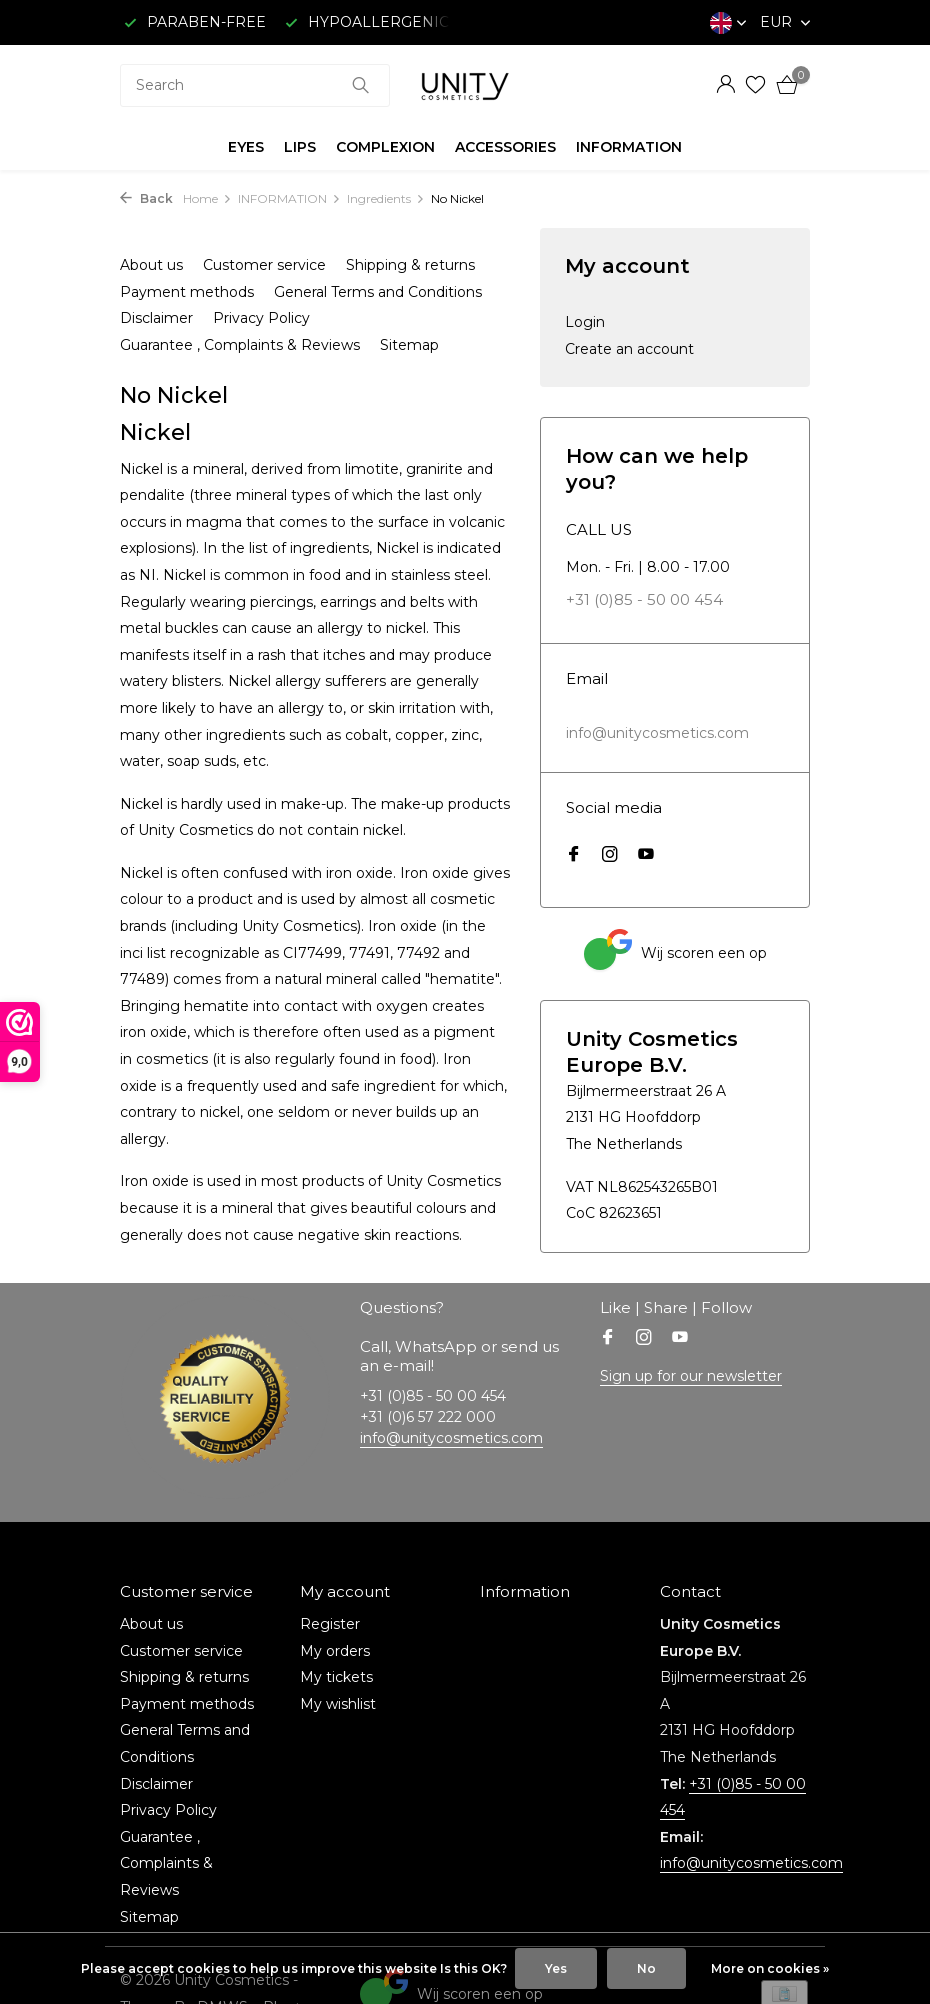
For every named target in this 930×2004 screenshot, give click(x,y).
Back (146, 198)
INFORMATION (629, 147)
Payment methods (187, 292)
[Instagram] (610, 856)
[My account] (725, 85)
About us (151, 265)
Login (585, 322)
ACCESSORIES (505, 147)
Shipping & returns (410, 265)
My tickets (336, 1677)
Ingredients (386, 198)
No (646, 1968)
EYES (246, 147)
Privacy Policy (261, 318)
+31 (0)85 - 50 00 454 (644, 599)
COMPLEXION (385, 147)
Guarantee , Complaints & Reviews (240, 345)
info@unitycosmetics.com (657, 733)
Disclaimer (156, 318)
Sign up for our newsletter (691, 1376)
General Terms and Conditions (378, 292)
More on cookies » (770, 1968)
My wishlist (338, 1704)
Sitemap (409, 345)
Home (207, 198)
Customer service (264, 265)
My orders (335, 1651)
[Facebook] (574, 856)
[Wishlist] (755, 85)
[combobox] (255, 85)
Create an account (629, 349)
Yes (556, 1968)
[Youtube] (646, 856)
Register (330, 1624)
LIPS (300, 147)
